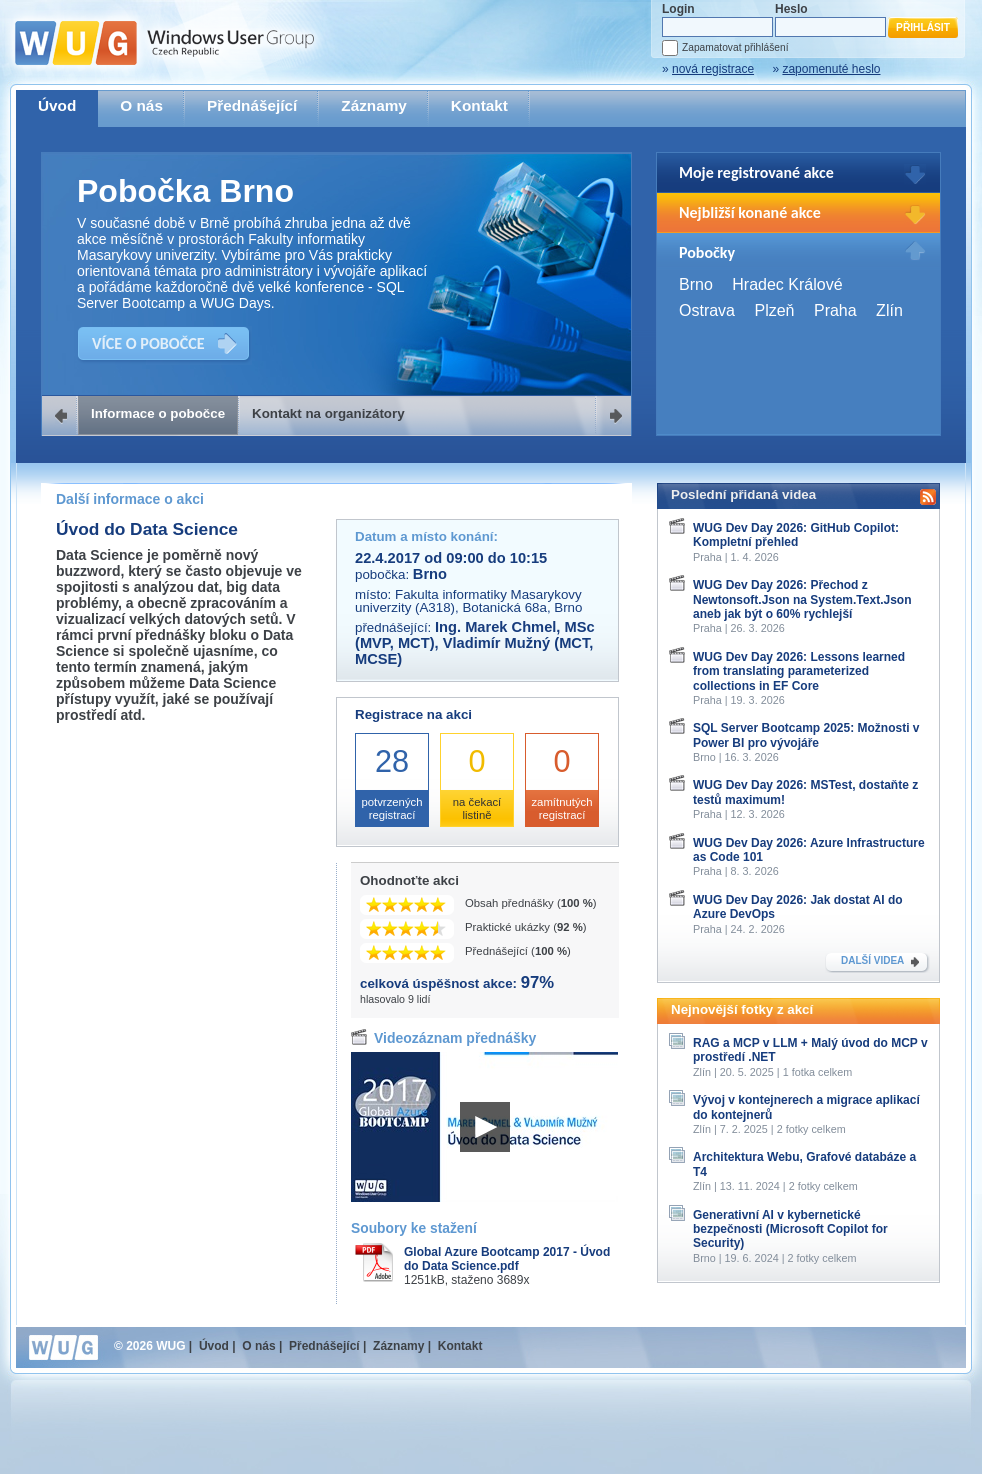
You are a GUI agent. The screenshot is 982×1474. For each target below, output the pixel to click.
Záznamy (374, 105)
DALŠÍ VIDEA (872, 960)
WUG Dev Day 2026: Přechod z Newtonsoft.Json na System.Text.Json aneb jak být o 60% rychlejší (802, 599)
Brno (696, 284)
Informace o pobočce (158, 413)
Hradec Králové (787, 284)
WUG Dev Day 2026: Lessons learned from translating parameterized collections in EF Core (799, 671)
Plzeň (774, 310)
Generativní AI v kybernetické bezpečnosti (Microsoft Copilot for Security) (790, 1229)
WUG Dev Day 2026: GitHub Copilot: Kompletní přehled (796, 535)
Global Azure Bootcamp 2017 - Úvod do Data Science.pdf (507, 1259)
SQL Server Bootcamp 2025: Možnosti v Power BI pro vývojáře (806, 735)
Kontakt (479, 105)
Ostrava (707, 310)
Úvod (57, 105)
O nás (141, 105)
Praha (835, 310)
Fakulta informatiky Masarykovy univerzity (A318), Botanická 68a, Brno (468, 601)
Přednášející (252, 105)
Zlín (889, 310)
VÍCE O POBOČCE (148, 343)
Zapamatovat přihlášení (735, 47)
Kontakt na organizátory (328, 413)
